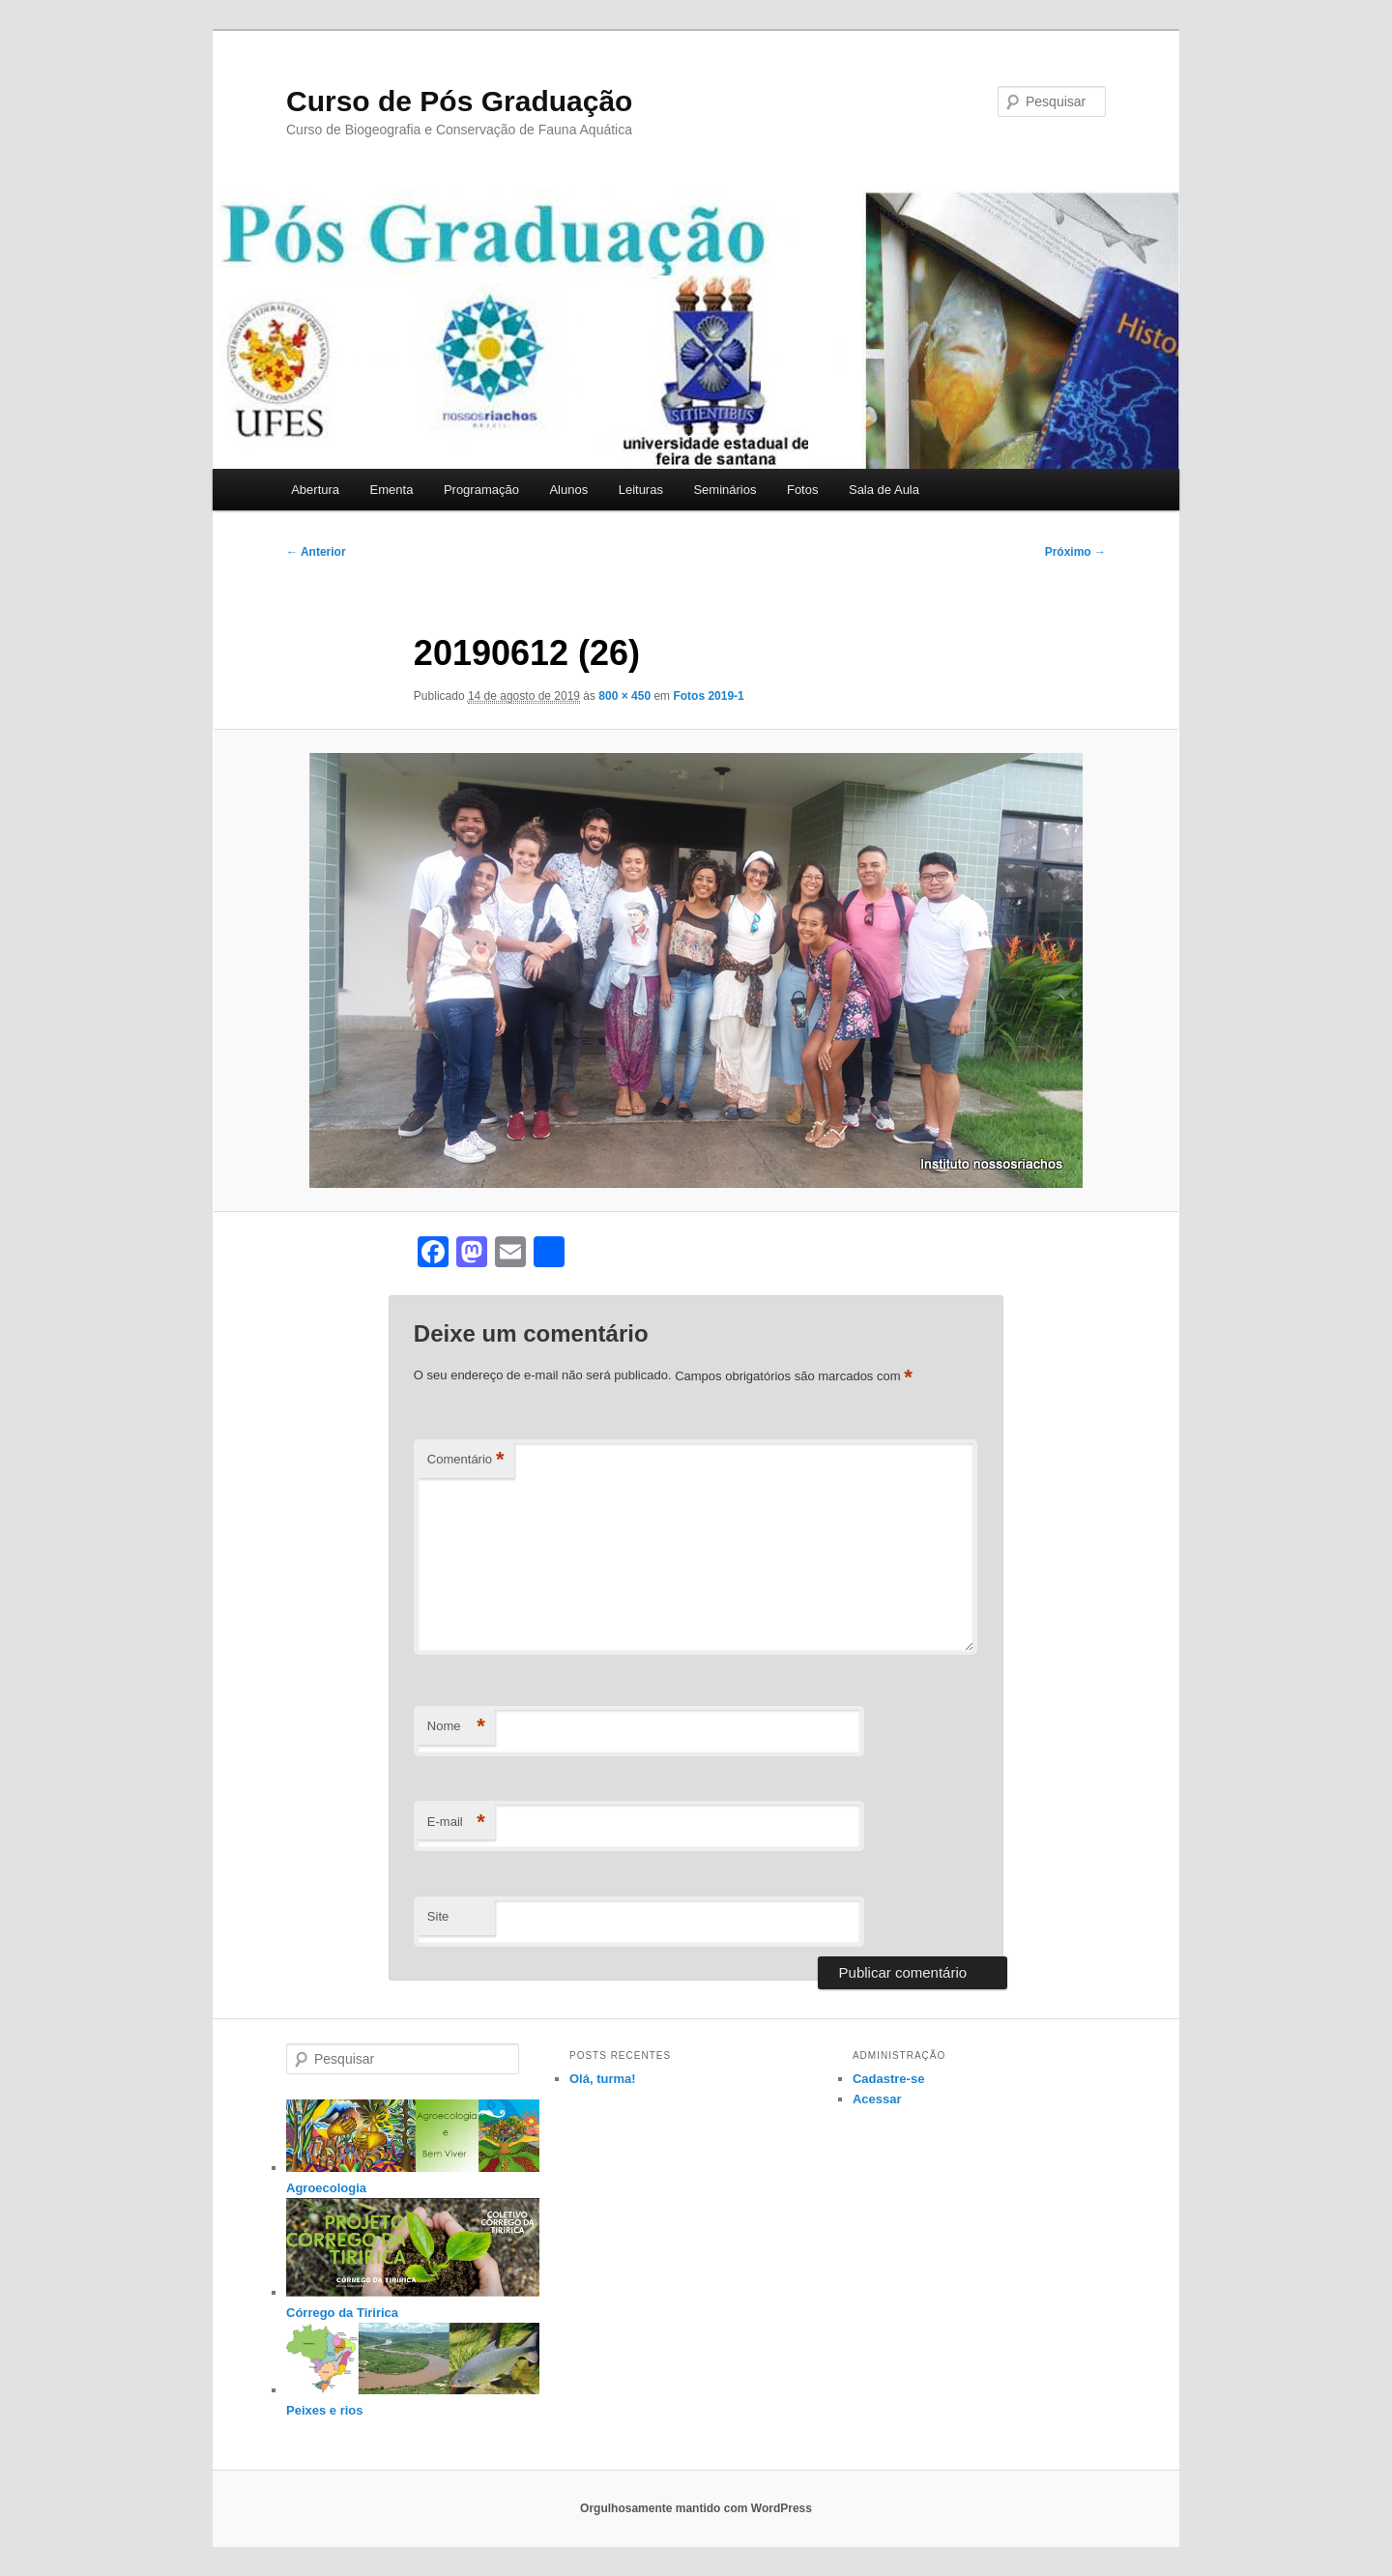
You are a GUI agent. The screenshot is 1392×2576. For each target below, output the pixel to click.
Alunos (568, 489)
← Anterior (316, 552)
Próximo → (1075, 552)
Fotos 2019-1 (708, 696)
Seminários (724, 489)
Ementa (392, 489)
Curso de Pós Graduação (459, 101)
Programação (481, 489)
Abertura (315, 489)
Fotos (803, 489)
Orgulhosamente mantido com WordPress (696, 2508)
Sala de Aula (884, 489)
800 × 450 (624, 696)
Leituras (641, 489)
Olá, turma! (602, 2078)
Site (438, 1916)
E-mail (456, 1823)
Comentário (466, 1460)
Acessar (877, 2099)
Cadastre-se (888, 2078)
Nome (456, 1727)
